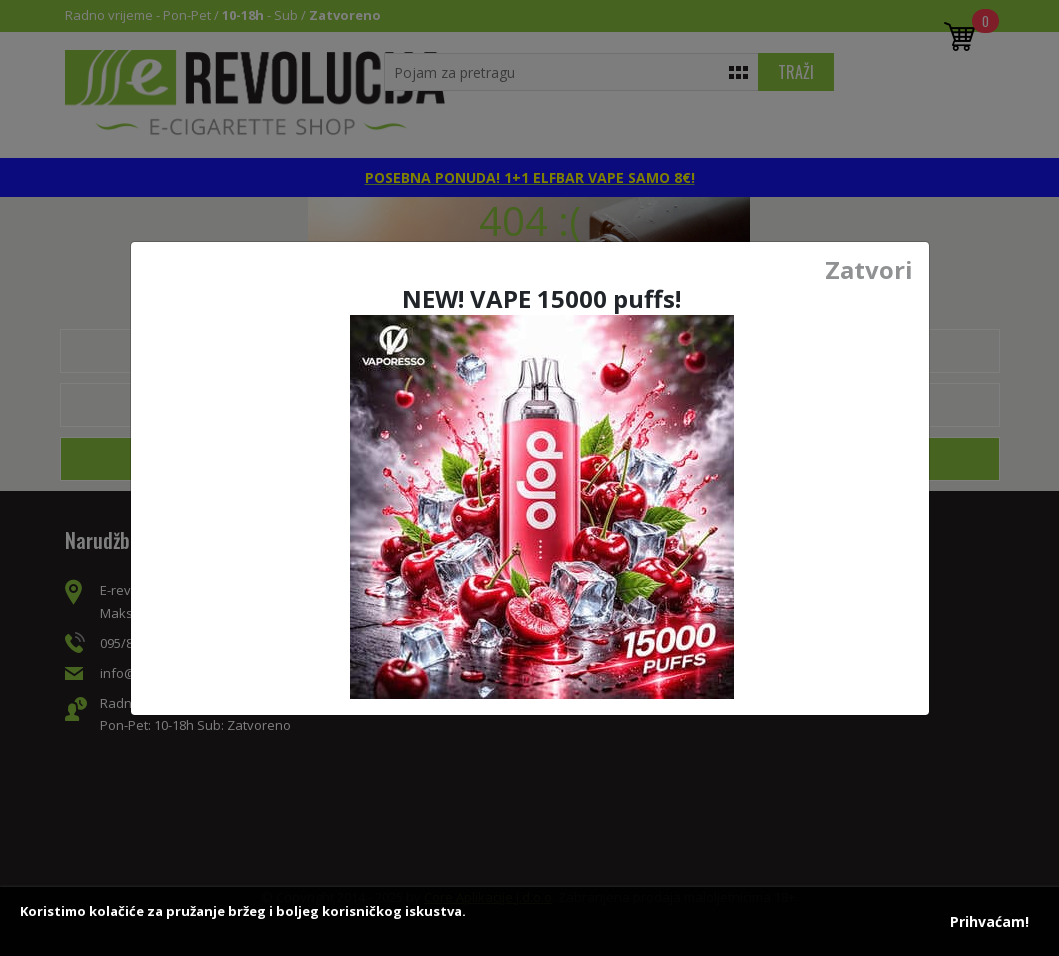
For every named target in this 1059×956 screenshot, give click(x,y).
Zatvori (869, 270)
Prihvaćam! (989, 921)
